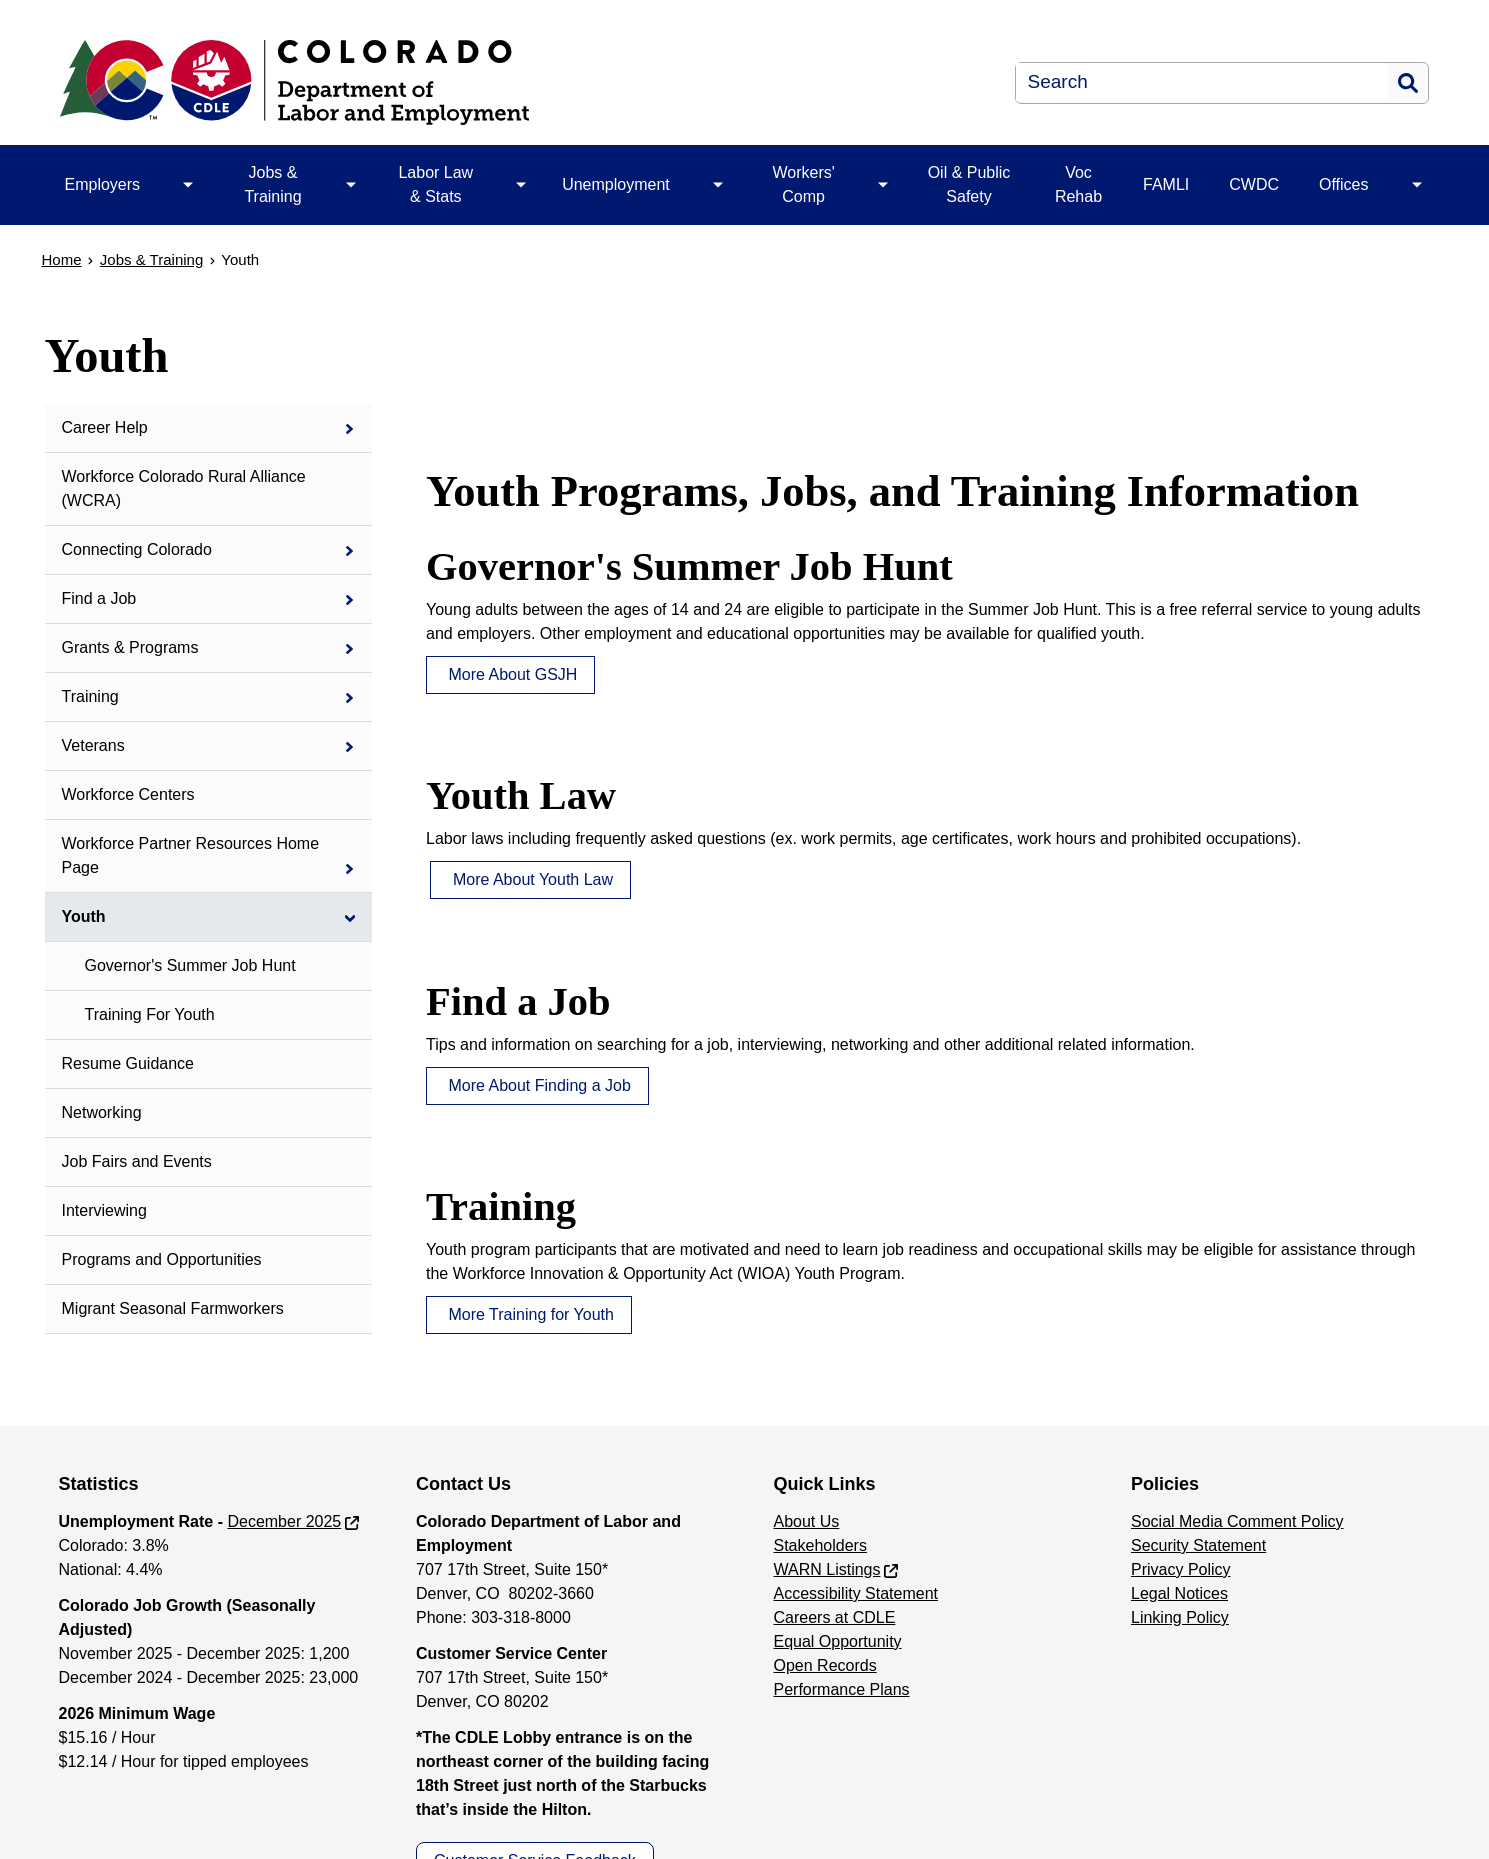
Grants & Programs (130, 647)
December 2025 (284, 1521)
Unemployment (616, 184)
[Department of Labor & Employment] (453, 82)
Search (1408, 83)
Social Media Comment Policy (1237, 1521)
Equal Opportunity (838, 1641)
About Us (807, 1521)
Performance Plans (842, 1689)
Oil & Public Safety (969, 184)
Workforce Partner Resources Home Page (191, 855)
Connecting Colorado (137, 549)
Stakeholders (820, 1545)
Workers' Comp (803, 184)
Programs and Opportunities (162, 1259)
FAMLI (1166, 184)
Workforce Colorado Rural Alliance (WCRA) (184, 488)
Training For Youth (150, 1014)
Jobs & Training (272, 184)
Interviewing (104, 1210)
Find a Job (99, 598)
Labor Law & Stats (435, 184)
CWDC (1254, 184)
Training (90, 696)
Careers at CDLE (835, 1617)
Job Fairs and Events (137, 1161)
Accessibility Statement (856, 1593)
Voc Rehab (1078, 184)
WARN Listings (827, 1569)
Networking (102, 1112)
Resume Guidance (128, 1063)
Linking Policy (1180, 1617)
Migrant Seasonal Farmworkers (173, 1308)
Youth (84, 916)
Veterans (93, 745)
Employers (103, 184)
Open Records (825, 1665)
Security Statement (1198, 1545)
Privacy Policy (1181, 1569)
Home (62, 259)
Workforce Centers (128, 794)
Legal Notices (1179, 1593)
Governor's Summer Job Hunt (190, 965)
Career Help (105, 427)
